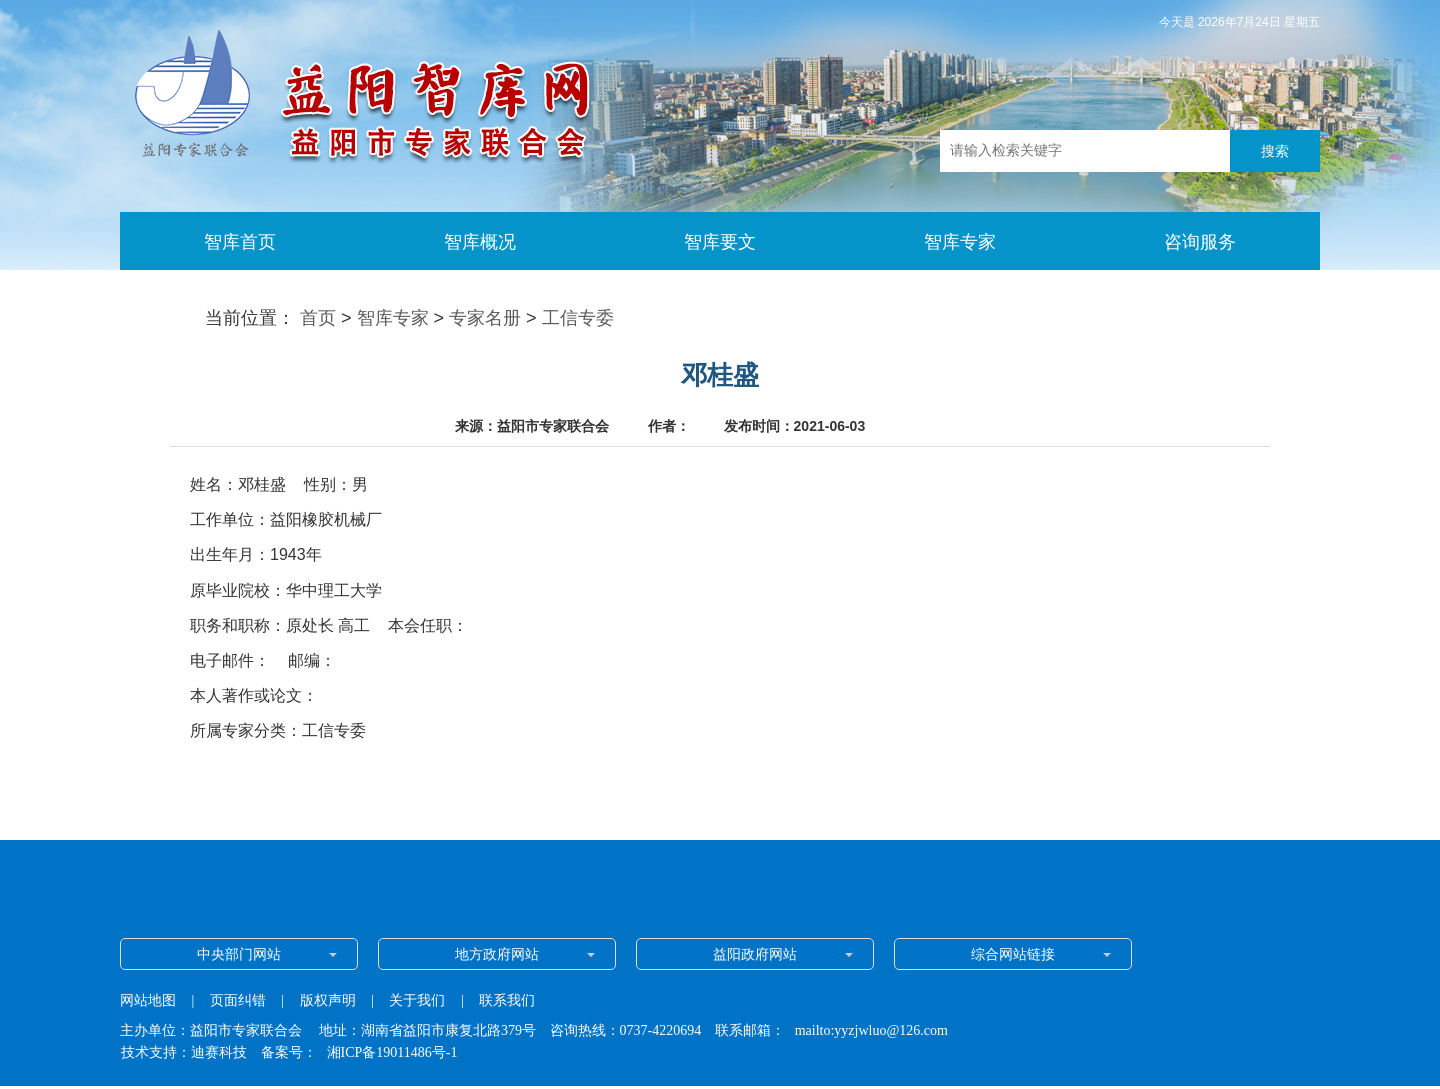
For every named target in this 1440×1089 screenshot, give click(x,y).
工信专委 (578, 318)
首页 (318, 318)
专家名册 (485, 318)
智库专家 (393, 318)
